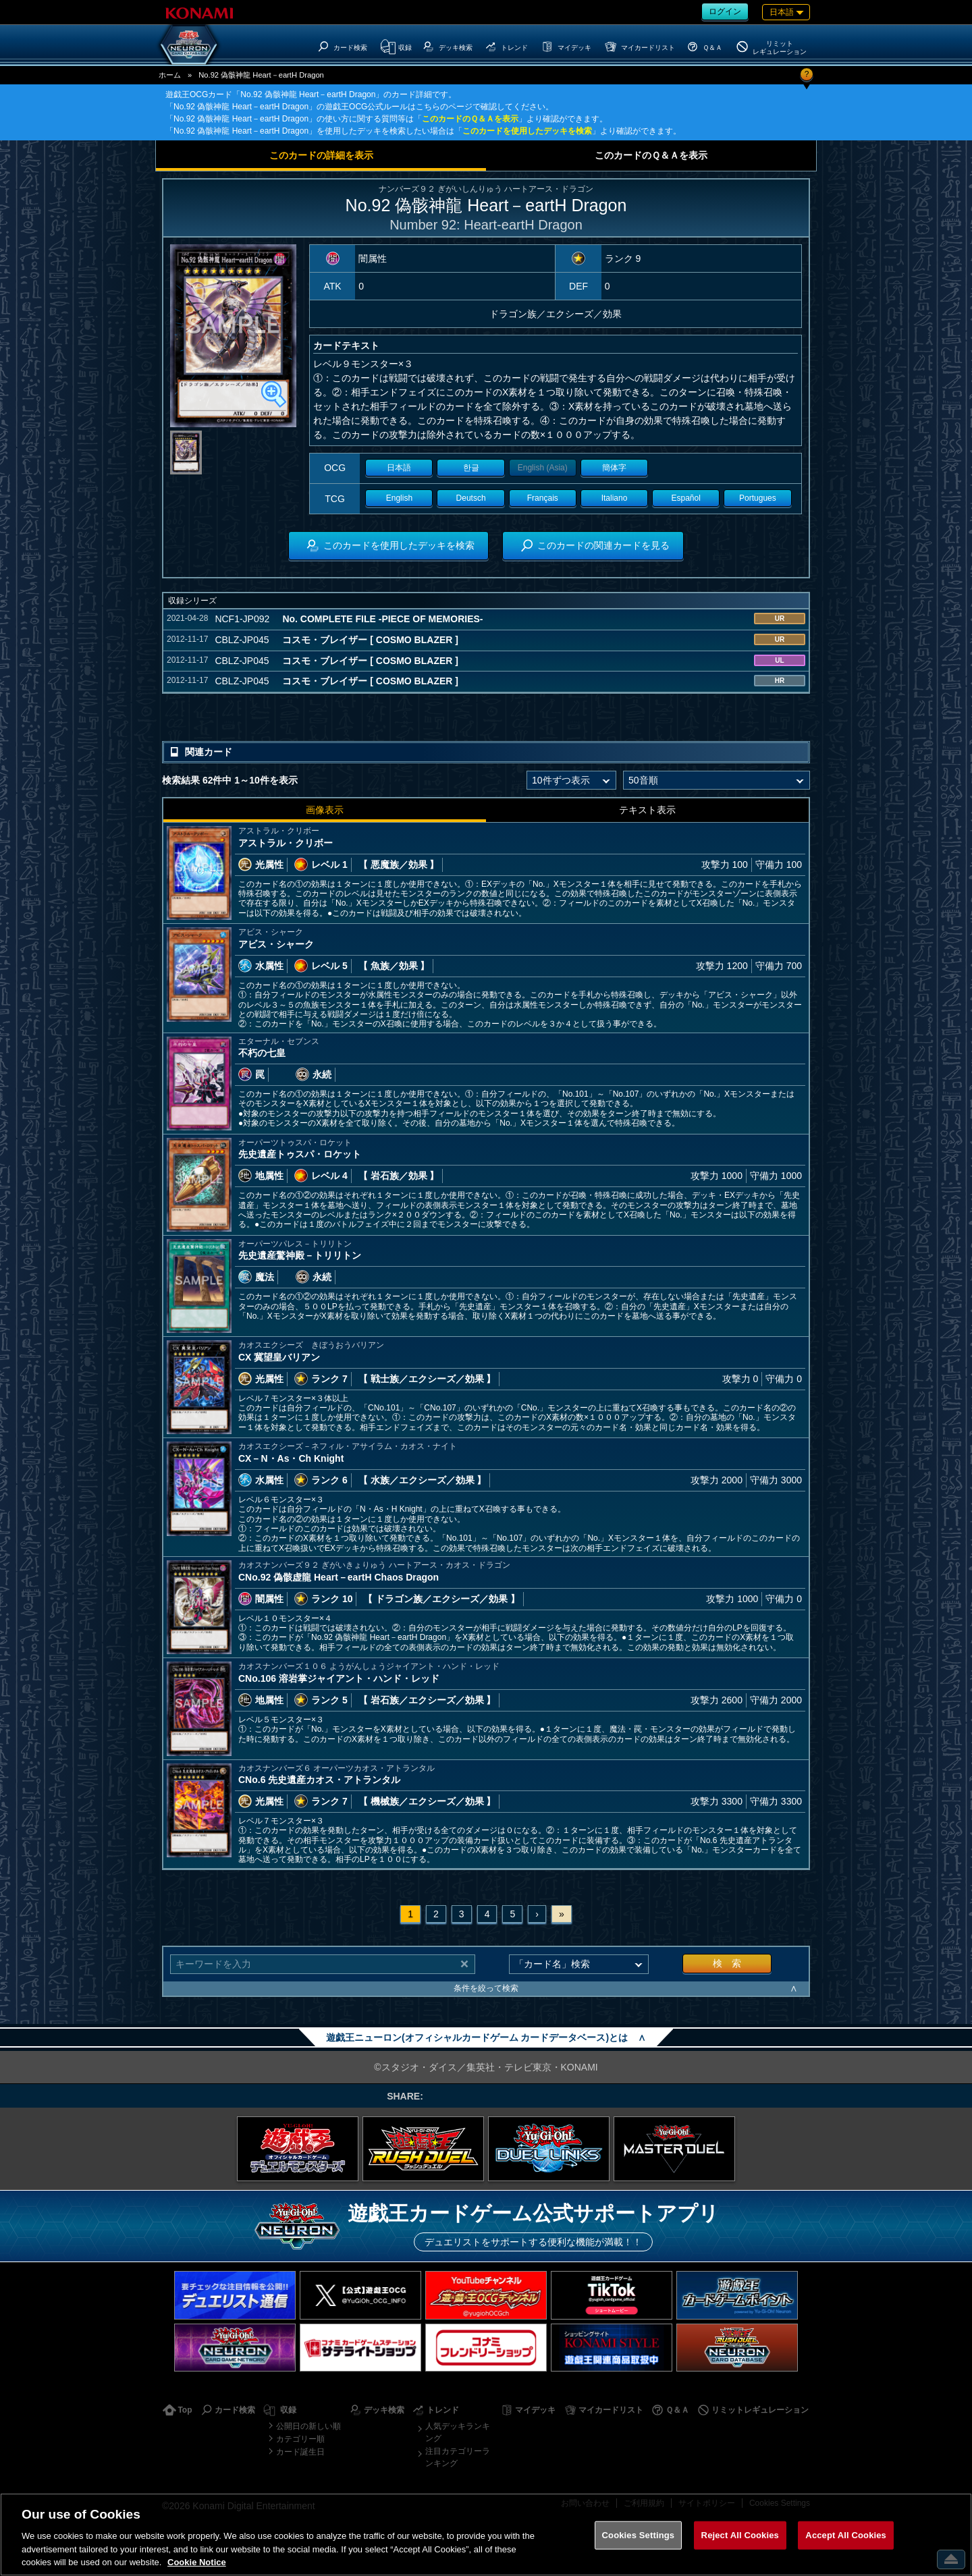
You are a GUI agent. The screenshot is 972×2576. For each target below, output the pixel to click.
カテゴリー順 (300, 2439)
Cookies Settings (638, 2535)
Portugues (757, 498)
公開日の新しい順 (308, 2426)
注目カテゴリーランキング (457, 2457)
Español (686, 498)
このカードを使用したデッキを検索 (527, 131)
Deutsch (471, 498)
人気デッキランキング (457, 2432)
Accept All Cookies (845, 2535)
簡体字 (614, 467)
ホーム (170, 75)
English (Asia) (543, 467)
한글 (471, 467)
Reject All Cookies (740, 2535)
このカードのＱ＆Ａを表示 (470, 119)
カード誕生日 (300, 2452)
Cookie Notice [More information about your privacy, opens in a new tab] (196, 2562)
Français (542, 498)
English (399, 498)
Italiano (614, 498)
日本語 (399, 467)
